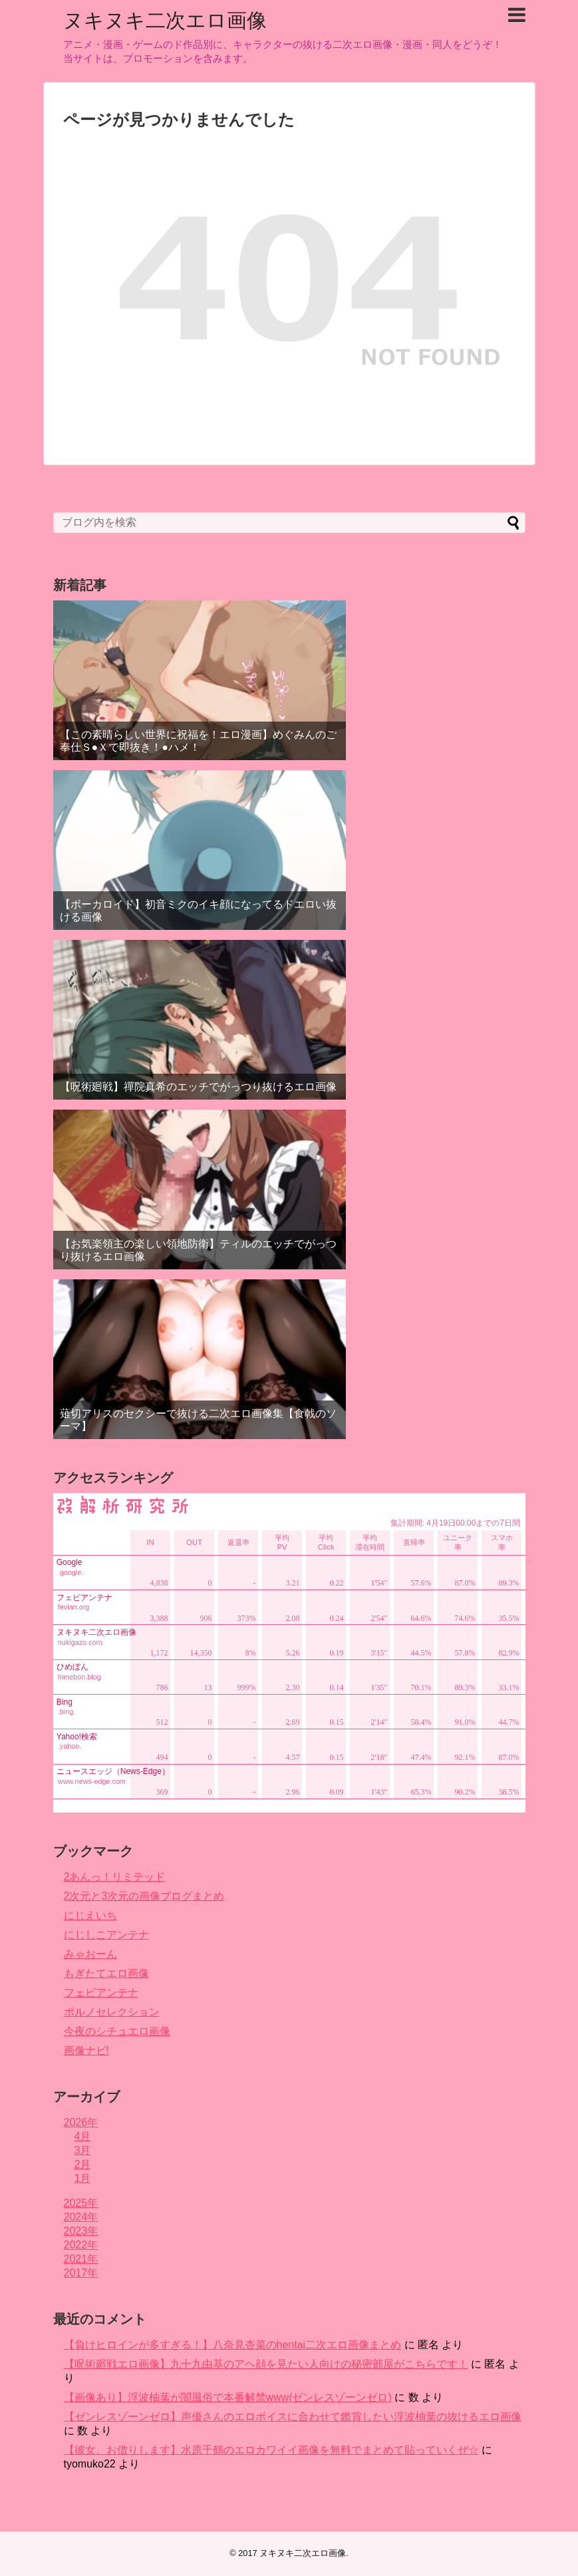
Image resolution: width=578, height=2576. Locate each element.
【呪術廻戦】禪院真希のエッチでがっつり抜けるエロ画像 (198, 1086)
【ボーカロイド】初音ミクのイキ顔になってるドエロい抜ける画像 (198, 911)
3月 (82, 2150)
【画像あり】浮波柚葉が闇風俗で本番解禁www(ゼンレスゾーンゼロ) (228, 2397)
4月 (82, 2136)
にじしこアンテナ (106, 1934)
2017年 (81, 2272)
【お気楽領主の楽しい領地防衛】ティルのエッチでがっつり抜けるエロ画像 (198, 1250)
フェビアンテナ (101, 1992)
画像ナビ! (86, 2050)
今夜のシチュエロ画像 (117, 2031)
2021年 (81, 2258)
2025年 (81, 2203)
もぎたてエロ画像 (106, 1973)
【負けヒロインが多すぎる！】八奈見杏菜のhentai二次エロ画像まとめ (233, 2344)
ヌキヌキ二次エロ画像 (165, 20)
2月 (82, 2164)
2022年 (81, 2245)
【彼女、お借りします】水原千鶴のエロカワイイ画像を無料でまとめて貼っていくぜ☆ (271, 2450)
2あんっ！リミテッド (115, 1876)
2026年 (81, 2122)
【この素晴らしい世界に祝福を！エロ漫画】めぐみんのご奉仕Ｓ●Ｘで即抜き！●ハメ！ (198, 741)
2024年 (81, 2217)
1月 (82, 2178)
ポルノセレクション (112, 2012)
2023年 (81, 2231)
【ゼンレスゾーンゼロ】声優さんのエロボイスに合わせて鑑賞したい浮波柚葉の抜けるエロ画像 (292, 2416)
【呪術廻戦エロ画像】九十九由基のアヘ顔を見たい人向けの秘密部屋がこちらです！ (266, 2364)
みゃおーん (90, 1954)
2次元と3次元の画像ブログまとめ (144, 1896)
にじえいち (90, 1915)
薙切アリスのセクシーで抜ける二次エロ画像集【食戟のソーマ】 (198, 1420)
